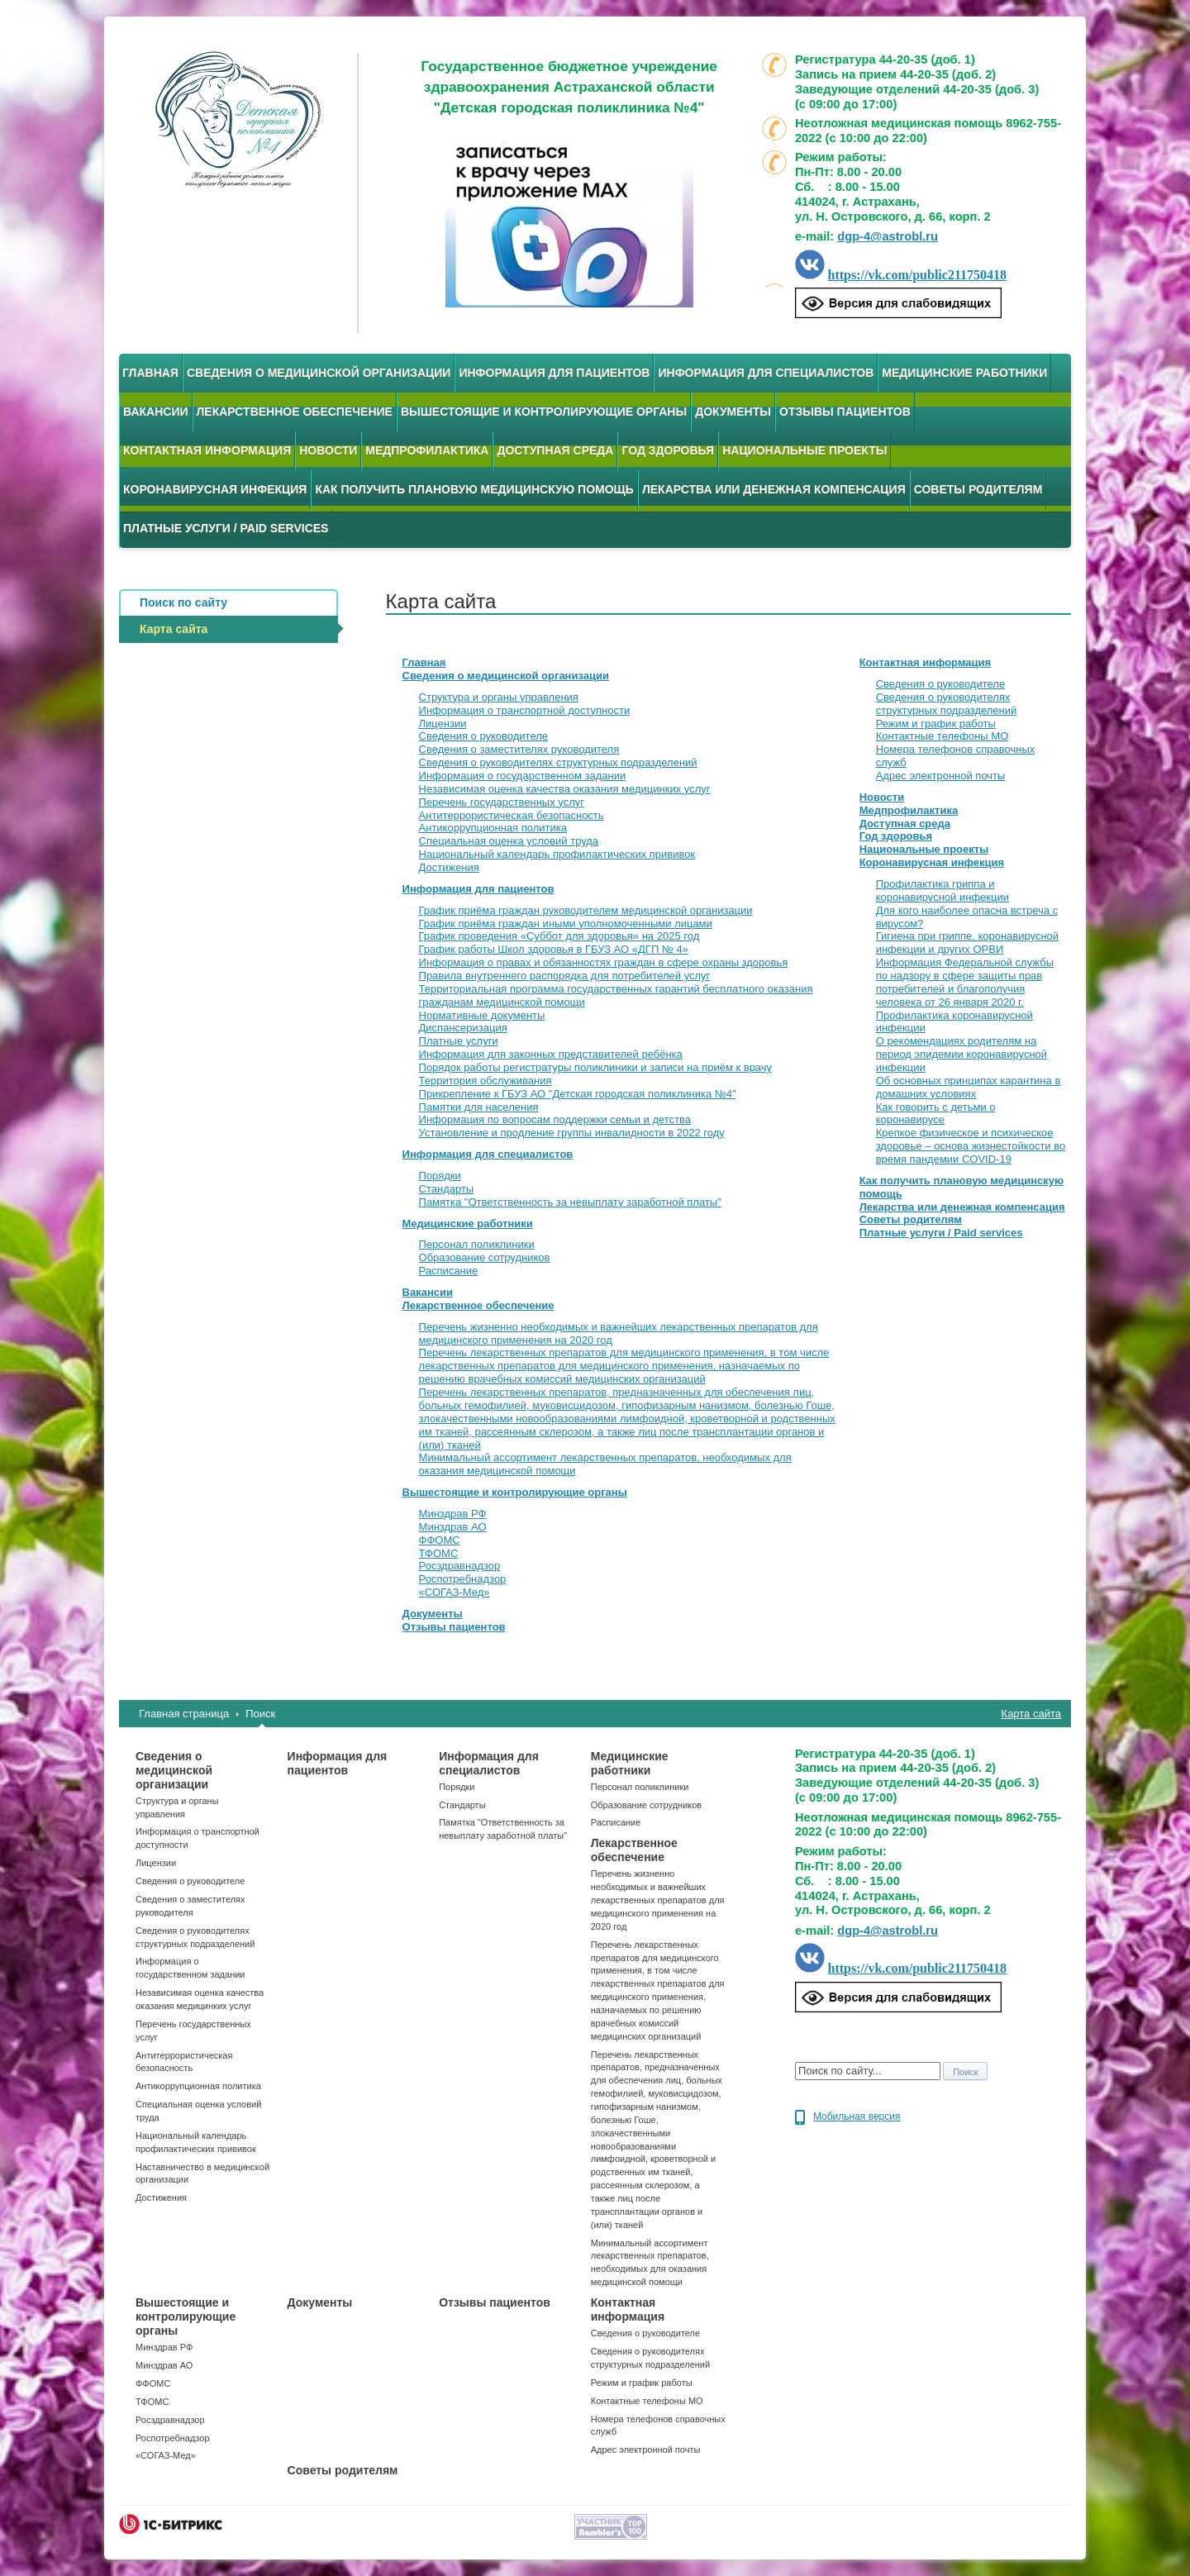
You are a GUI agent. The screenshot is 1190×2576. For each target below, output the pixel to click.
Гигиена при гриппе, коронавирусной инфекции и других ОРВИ (967, 942)
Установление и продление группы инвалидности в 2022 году (572, 1132)
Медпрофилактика (426, 450)
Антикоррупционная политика (493, 827)
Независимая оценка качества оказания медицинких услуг (565, 789)
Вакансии (155, 411)
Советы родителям (978, 489)
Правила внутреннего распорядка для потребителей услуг (565, 975)
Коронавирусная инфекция (215, 489)
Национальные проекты (804, 450)
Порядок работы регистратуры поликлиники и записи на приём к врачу (596, 1067)
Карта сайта (1031, 1713)
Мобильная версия (857, 2116)
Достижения (449, 867)
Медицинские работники (964, 372)
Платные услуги (458, 1041)
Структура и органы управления (498, 697)
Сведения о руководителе (483, 736)
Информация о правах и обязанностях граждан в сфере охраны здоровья (603, 962)
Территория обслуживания (485, 1080)
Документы (733, 411)
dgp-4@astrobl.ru (887, 236)
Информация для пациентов (554, 372)
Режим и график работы (936, 723)
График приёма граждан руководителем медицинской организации (586, 910)
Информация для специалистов (765, 372)
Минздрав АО (453, 1527)
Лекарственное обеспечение (295, 411)
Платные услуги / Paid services (225, 528)
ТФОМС (439, 1553)
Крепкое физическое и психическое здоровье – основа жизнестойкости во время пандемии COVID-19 (971, 1145)
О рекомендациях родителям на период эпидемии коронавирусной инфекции (961, 1054)
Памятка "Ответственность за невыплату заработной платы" (570, 1202)
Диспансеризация (463, 1027)
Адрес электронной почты (941, 775)
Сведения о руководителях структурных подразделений (558, 762)
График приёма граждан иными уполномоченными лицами (565, 923)
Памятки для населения (479, 1107)
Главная (150, 372)
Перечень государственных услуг (501, 802)
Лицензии (443, 723)
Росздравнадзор (460, 1565)
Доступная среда (555, 450)
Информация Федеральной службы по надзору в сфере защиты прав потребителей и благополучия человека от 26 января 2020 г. (965, 982)
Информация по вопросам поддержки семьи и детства (555, 1119)
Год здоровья (667, 450)
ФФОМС (439, 1540)
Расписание (448, 1270)
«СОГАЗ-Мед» (454, 1592)
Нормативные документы (482, 1015)
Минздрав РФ (453, 1513)
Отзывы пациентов (845, 411)
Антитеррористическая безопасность (511, 815)
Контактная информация (207, 450)
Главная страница (184, 1713)
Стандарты (446, 1189)
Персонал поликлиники (477, 1244)
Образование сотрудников (484, 1257)
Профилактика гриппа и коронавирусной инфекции (942, 890)
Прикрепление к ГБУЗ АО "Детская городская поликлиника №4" (577, 1094)
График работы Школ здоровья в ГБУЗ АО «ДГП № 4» (553, 949)
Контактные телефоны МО (942, 736)
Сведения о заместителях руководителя (519, 749)
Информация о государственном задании (522, 775)
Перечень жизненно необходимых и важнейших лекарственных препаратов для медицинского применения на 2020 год (658, 1900)
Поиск (260, 1713)
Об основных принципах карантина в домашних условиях (968, 1087)
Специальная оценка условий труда (509, 841)
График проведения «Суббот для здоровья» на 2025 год (559, 936)
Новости (328, 450)
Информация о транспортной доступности (525, 710)
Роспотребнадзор (463, 1579)
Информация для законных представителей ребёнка (551, 1054)
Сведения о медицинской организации (319, 372)
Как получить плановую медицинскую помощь (474, 489)
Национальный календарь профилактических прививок (557, 854)
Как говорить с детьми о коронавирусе (936, 1113)
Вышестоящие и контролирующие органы (544, 411)
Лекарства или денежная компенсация (774, 489)
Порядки (440, 1175)
